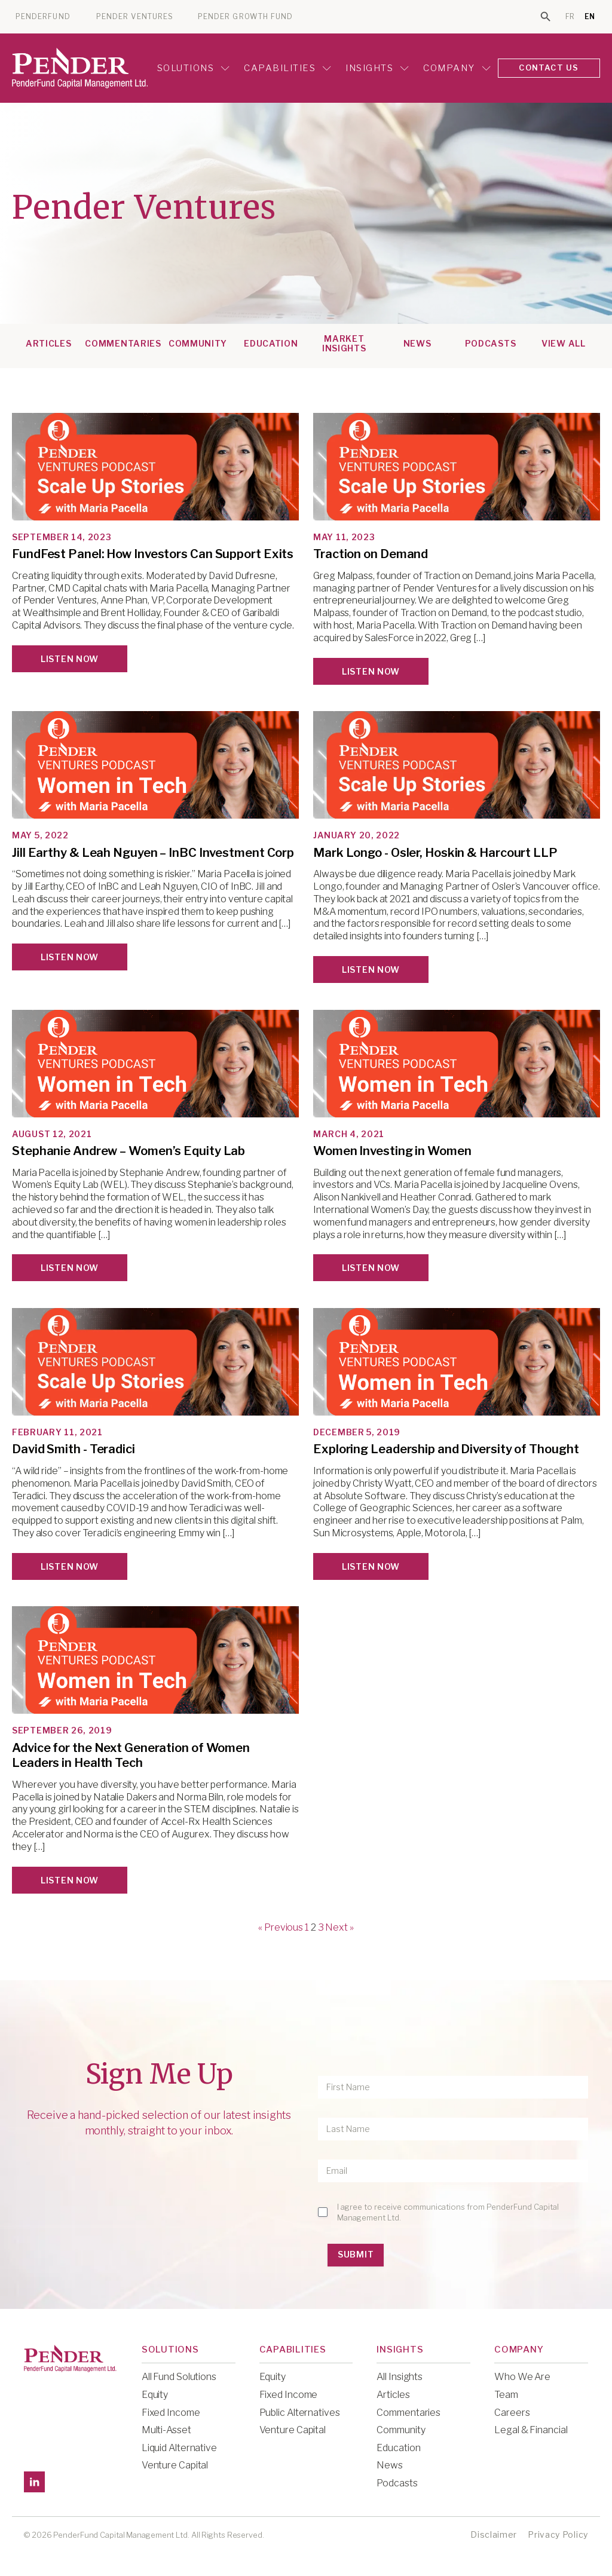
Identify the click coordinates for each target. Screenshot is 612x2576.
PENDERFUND (43, 17)
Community (198, 343)
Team (506, 2394)
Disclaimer (493, 2533)
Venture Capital (175, 2464)
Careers (512, 2411)
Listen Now (70, 658)
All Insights (400, 2376)
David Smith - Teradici (73, 1448)
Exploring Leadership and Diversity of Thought (446, 1448)
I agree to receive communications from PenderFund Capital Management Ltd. (448, 2211)
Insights (375, 67)
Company (455, 67)
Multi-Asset (166, 2429)
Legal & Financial (530, 2429)
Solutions (191, 67)
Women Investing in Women (392, 1150)
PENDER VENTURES (134, 17)
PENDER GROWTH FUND (245, 17)
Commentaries (123, 343)
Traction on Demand (370, 553)
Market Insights (344, 343)
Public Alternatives (299, 2411)
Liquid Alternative (179, 2447)
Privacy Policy (558, 2533)
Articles (49, 343)
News (417, 343)
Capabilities (285, 67)
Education (271, 343)
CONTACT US (548, 67)
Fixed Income (171, 2411)
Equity (155, 2394)
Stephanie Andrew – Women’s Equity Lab (128, 1150)
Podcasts (490, 343)
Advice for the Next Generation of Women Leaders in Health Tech (131, 1755)
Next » (339, 1926)
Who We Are (522, 2376)
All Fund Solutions (179, 2376)
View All (563, 343)
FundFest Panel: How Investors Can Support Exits (152, 553)
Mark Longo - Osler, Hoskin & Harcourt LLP (435, 852)
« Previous (280, 1926)
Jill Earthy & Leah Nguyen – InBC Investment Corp (153, 852)
